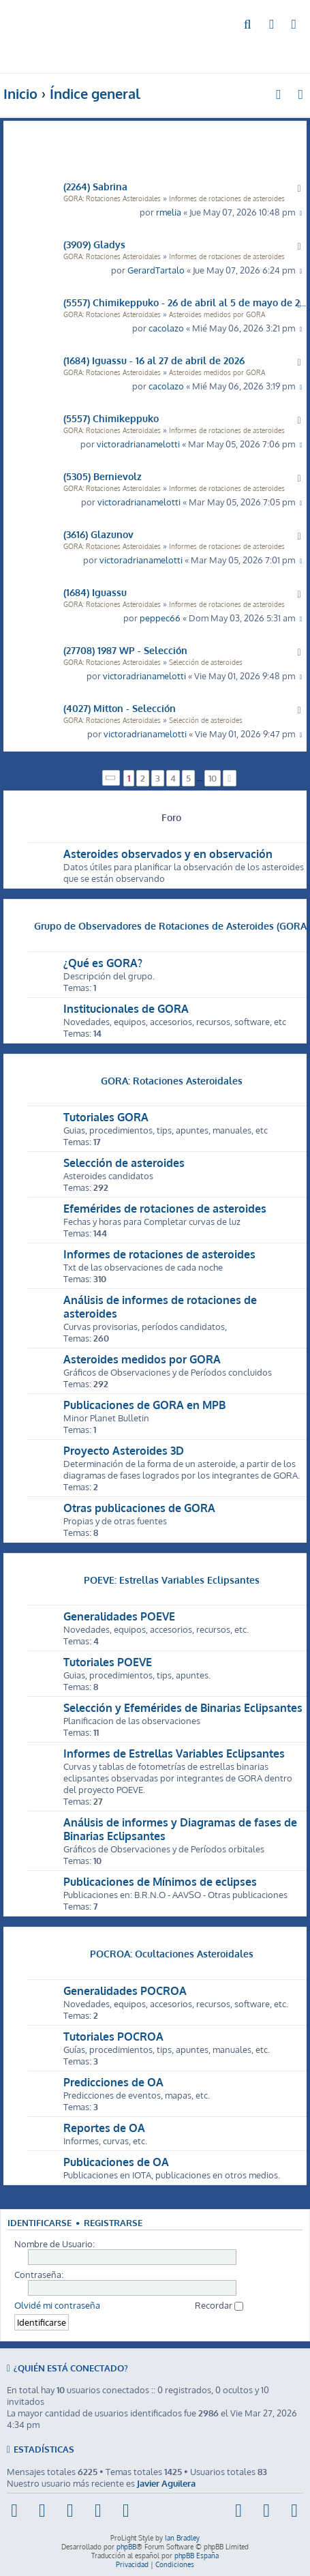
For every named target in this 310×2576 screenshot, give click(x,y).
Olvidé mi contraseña (57, 2305)
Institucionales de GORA (126, 1009)
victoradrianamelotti (138, 443)
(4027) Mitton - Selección (119, 708)
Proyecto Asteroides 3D (123, 1450)
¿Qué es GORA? (102, 963)
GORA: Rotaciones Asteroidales (112, 198)
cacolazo (166, 328)
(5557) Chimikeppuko (111, 418)
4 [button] (173, 778)
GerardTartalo (156, 270)
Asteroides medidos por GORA (217, 314)
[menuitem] (248, 25)
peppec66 (160, 617)
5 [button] (188, 778)
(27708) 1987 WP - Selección (125, 650)
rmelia (168, 212)
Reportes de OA (104, 2128)
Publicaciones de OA (116, 2162)
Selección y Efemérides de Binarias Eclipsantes (183, 1708)
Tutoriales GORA (106, 1117)
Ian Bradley (182, 2538)
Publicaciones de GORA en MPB (144, 1405)
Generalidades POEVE (119, 1616)
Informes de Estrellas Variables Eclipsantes (174, 1753)
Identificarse (39, 2222)
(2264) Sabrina (95, 186)
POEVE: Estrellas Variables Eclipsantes (172, 1579)
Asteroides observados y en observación (168, 854)
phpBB (126, 2547)
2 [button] (142, 778)
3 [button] (157, 778)
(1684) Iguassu (95, 592)
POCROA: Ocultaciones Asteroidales (171, 1953)
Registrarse (113, 2222)
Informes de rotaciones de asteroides (227, 198)
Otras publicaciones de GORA (139, 1508)
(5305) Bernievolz (102, 476)
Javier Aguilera (166, 2483)
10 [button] (212, 778)
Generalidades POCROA (125, 1991)
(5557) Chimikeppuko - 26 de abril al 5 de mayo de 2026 (184, 302)
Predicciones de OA (113, 2082)
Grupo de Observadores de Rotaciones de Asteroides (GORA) (171, 925)
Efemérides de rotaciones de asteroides (164, 1208)
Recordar (219, 2305)
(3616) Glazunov (98, 534)
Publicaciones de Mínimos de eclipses (160, 1882)
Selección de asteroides (206, 662)
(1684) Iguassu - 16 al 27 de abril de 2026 (154, 360)
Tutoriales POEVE (107, 1662)
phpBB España (196, 2555)
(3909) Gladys (94, 244)
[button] (111, 778)
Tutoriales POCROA (113, 2036)
